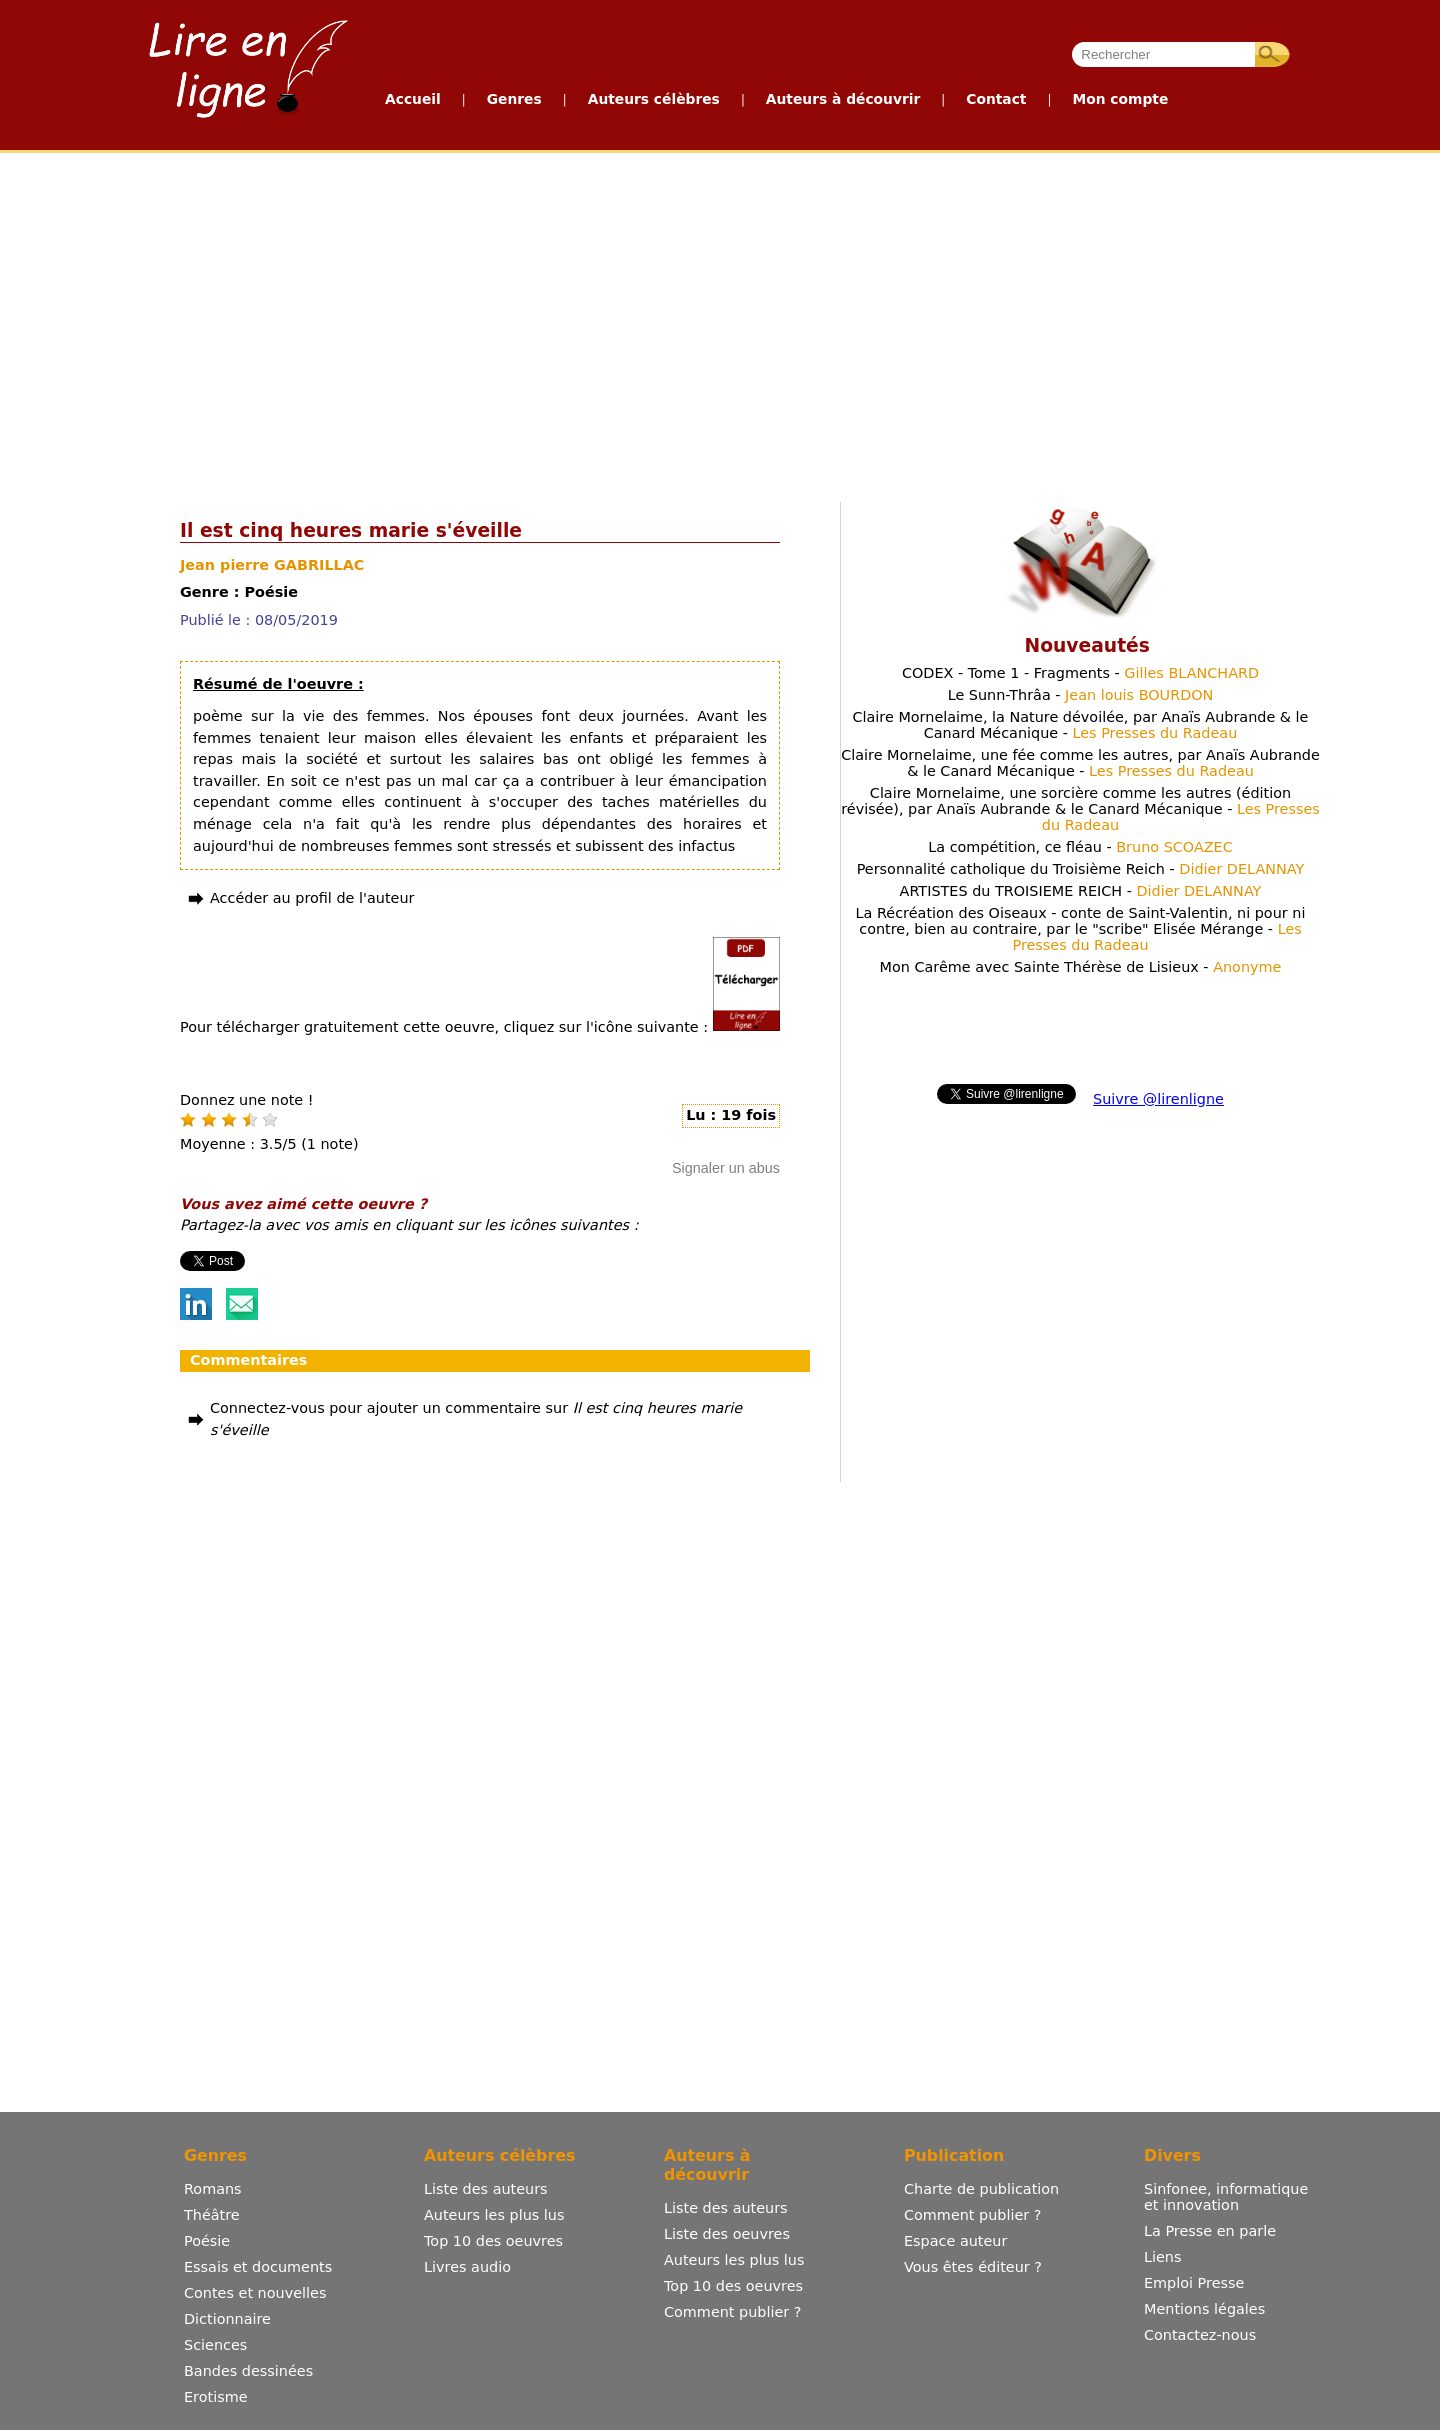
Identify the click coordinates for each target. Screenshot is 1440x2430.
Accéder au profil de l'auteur (312, 898)
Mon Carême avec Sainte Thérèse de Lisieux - (1081, 967)
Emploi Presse (1194, 2283)
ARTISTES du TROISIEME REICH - (1081, 891)
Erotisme (216, 2397)
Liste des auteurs (486, 2189)
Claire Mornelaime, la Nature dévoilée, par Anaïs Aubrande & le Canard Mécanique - (1081, 725)
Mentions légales (1204, 2309)
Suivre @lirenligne (1158, 1099)
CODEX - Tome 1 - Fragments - (1080, 673)
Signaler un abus (726, 1168)
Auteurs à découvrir (843, 99)
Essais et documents (258, 2267)
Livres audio (467, 2267)
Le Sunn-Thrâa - (1081, 695)
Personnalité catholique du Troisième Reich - (1081, 869)
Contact (996, 99)
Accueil (413, 99)
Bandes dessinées (248, 2371)
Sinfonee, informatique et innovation (1226, 2197)
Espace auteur (955, 2241)
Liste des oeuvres (727, 2234)
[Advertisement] (621, 323)
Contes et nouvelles (255, 2293)
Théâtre (212, 2215)
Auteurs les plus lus (494, 2215)
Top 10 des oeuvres (493, 2241)
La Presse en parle (1210, 2231)
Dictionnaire (227, 2319)
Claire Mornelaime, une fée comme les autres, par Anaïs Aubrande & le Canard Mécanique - (1080, 763)
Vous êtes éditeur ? (973, 2267)
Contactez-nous (1200, 2335)
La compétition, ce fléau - (1080, 847)
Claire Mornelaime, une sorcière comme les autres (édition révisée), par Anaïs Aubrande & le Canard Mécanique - (1080, 809)
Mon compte (1120, 99)
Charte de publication (981, 2189)
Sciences (215, 2345)
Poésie (207, 2241)
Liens (1163, 2257)
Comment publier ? (732, 2312)
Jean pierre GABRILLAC (272, 565)
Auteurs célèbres (654, 99)
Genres (514, 99)
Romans (213, 2189)
